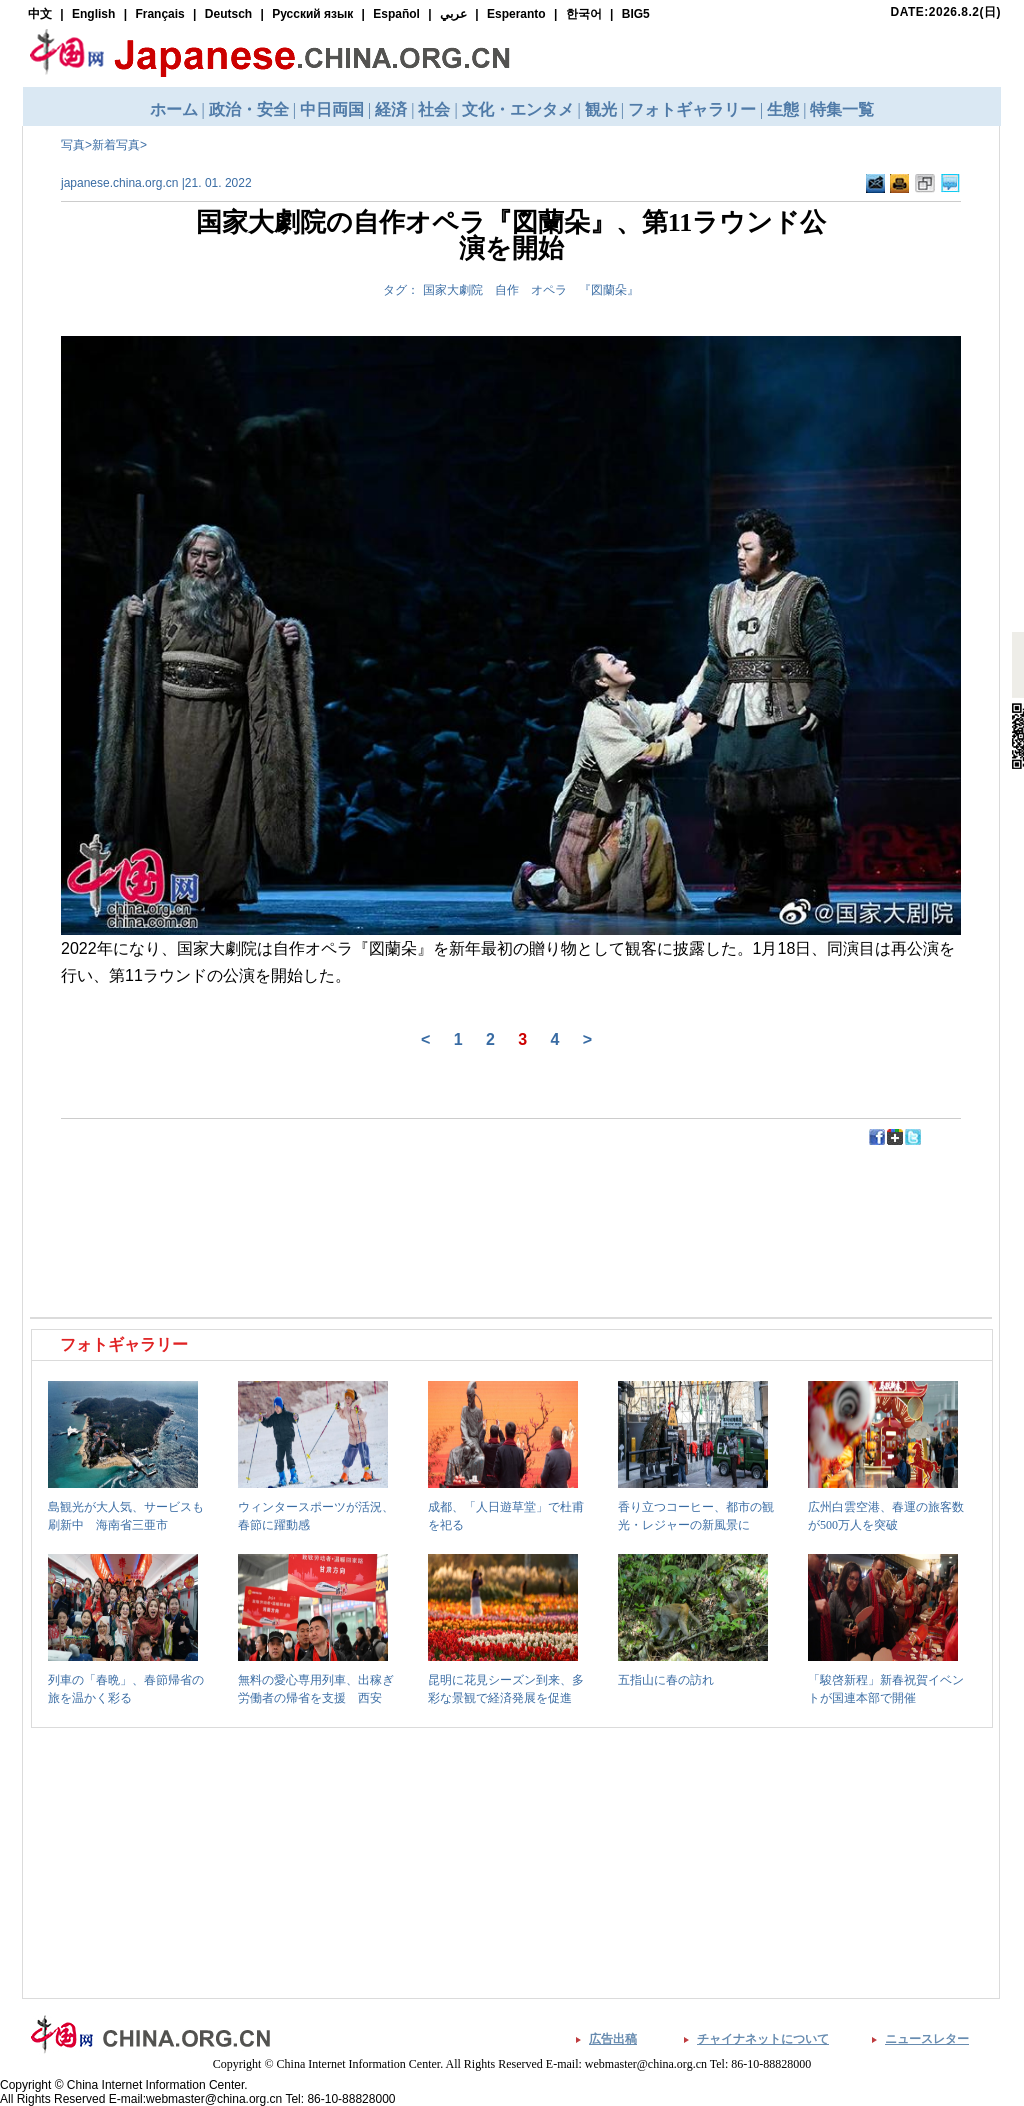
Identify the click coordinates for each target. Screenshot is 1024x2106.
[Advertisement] (273, 1192)
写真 (73, 145)
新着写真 (116, 145)
